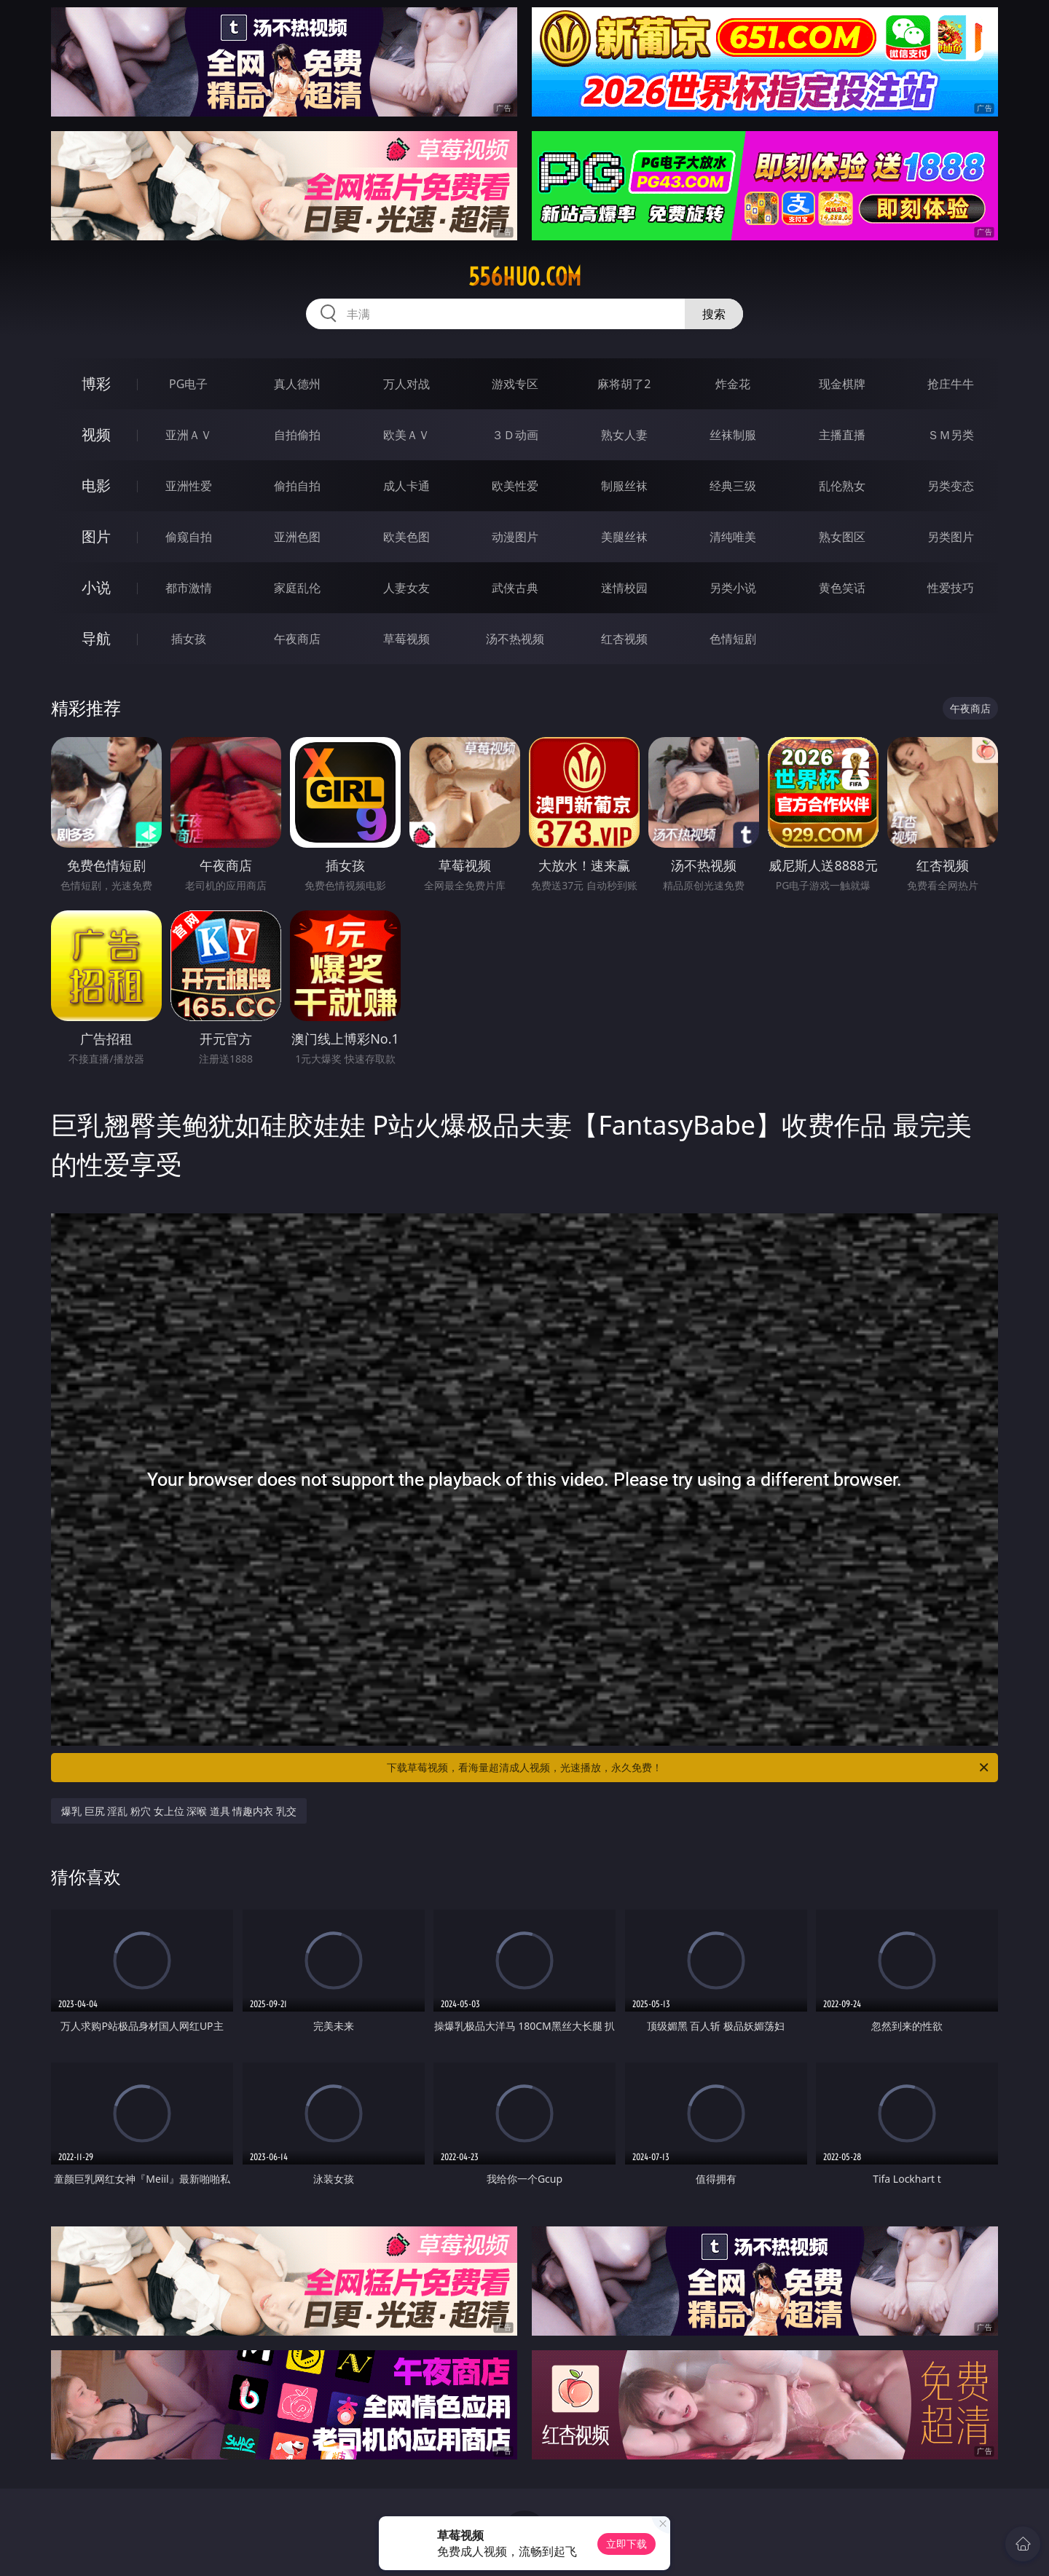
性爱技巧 (950, 588)
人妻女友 (406, 588)
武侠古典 (515, 588)
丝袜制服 (733, 435)
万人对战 (406, 384)
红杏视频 (624, 639)
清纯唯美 (733, 537)
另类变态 (950, 486)
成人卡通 (406, 486)
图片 (96, 536)
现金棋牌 (842, 384)
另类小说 (733, 588)
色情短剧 (733, 639)
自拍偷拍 (297, 435)
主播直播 (842, 435)
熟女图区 (842, 537)
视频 (96, 434)
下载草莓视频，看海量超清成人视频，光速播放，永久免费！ (689, 1767)
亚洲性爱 (188, 486)
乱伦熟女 (842, 486)
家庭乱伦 (297, 588)
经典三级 (733, 486)
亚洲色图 (297, 537)
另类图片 (950, 537)
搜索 (714, 314)
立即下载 (626, 2544)
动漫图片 (515, 537)
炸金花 (732, 384)
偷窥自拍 (188, 537)
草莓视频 (406, 639)
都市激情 (188, 588)
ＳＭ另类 (950, 435)
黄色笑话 (842, 588)
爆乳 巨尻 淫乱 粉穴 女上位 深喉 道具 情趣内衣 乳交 (178, 1811)
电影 (96, 485)
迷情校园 (624, 588)
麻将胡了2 (624, 384)
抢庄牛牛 (950, 384)
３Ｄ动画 (515, 435)
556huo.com (524, 276)
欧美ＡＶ (406, 435)
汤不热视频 (515, 639)
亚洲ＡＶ (188, 435)
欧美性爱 (515, 486)
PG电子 (188, 384)
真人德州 (297, 384)
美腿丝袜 (624, 537)
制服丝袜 (624, 486)
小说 (96, 587)
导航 (96, 638)
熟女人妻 (624, 435)
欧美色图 (406, 537)
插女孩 (188, 639)
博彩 (96, 383)
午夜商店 (297, 639)
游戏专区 (515, 384)
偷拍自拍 (297, 486)
